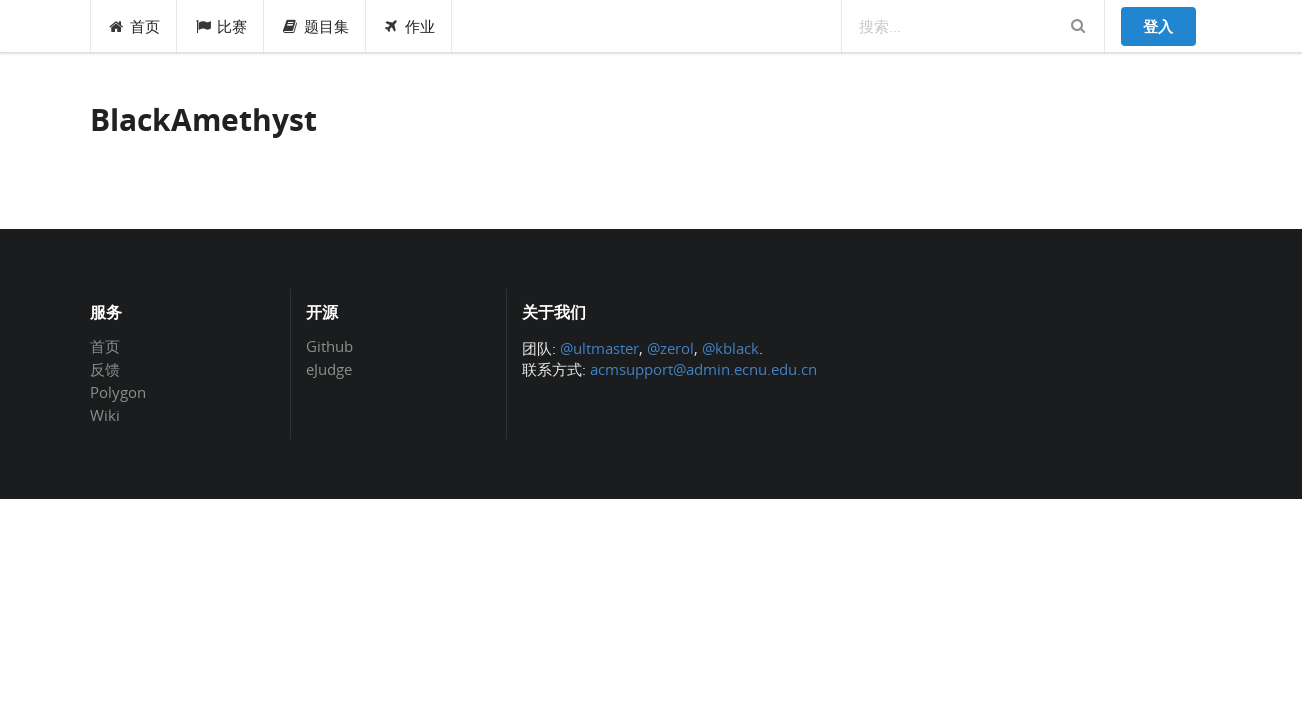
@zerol (670, 348)
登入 (1158, 26)
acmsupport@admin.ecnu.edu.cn (703, 369)
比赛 (220, 26)
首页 (134, 26)
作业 (409, 26)
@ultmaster (599, 348)
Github (329, 347)
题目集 (315, 26)
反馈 (105, 369)
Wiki (105, 414)
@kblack (730, 348)
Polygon (118, 392)
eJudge (329, 368)
